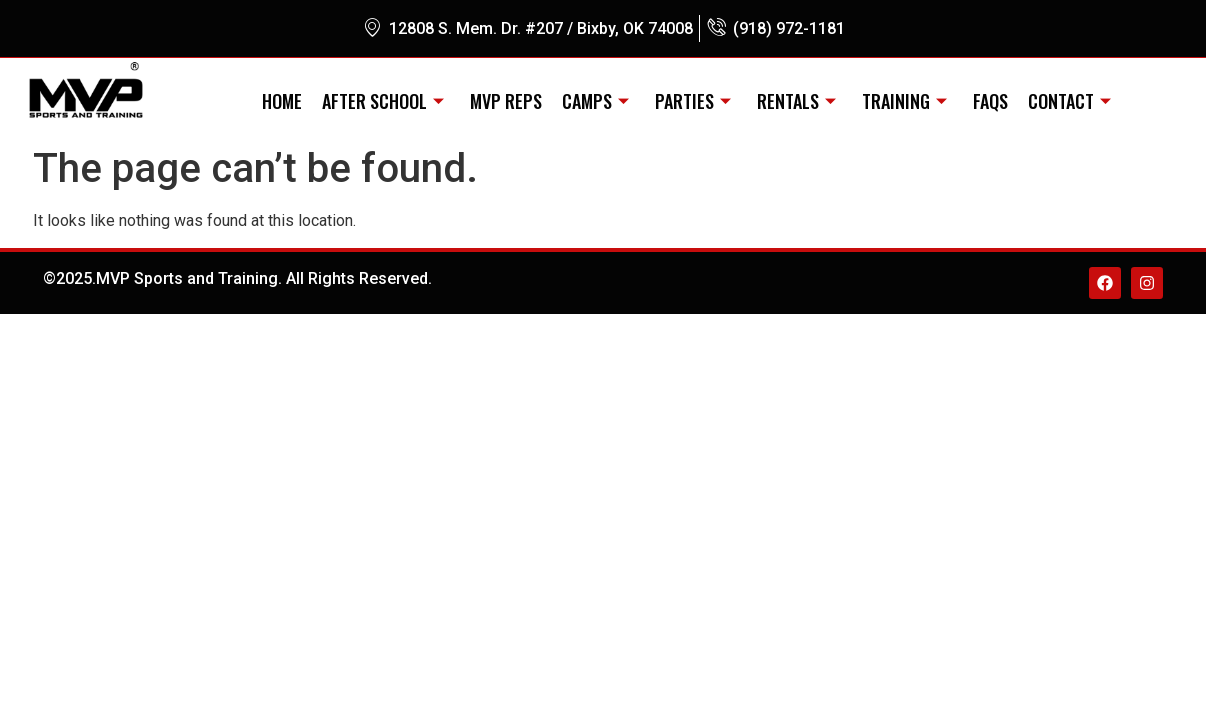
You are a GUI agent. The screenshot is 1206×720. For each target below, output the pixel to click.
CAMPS (595, 101)
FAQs (990, 101)
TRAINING (904, 101)
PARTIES (693, 101)
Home (282, 101)
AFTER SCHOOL (383, 101)
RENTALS (796, 101)
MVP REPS (506, 101)
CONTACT (1069, 101)
